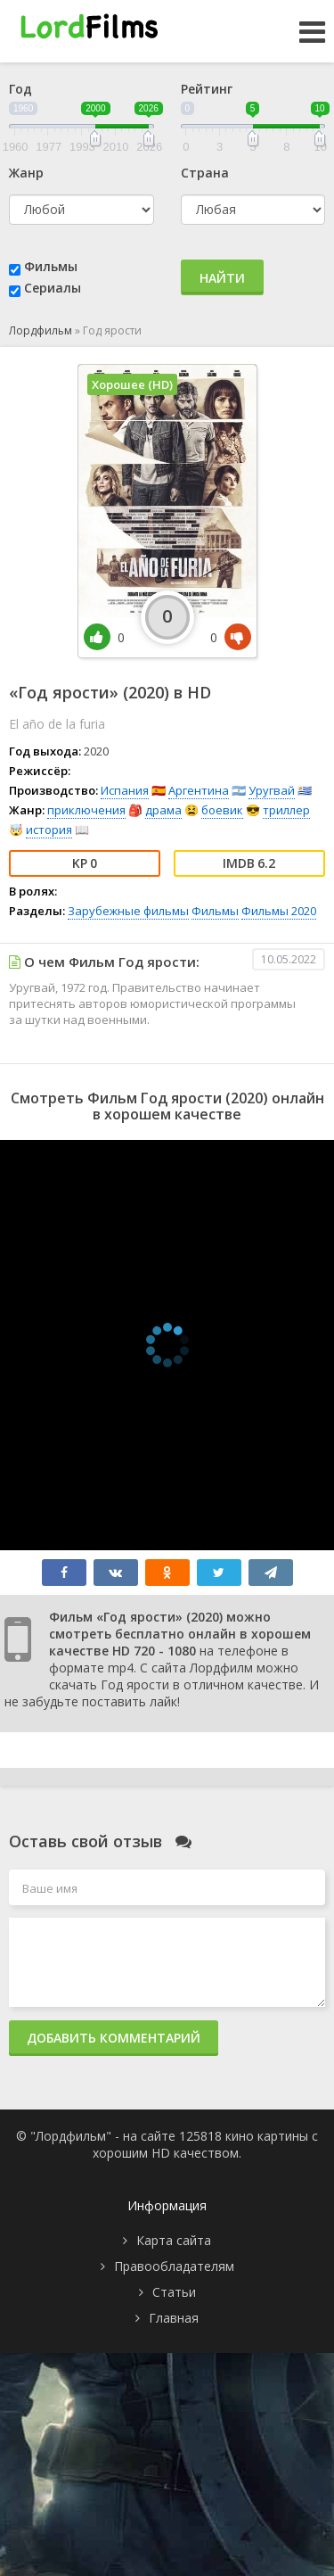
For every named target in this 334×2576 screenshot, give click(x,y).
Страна (205, 172)
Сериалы (52, 287)
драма (163, 810)
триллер (286, 810)
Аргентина (198, 790)
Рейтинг (206, 88)
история (49, 830)
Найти (222, 277)
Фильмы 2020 (278, 911)
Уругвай (271, 790)
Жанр (26, 172)
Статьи (174, 2291)
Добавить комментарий (113, 2037)
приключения (86, 810)
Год (20, 88)
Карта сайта (173, 2240)
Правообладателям (174, 2266)
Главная (174, 2317)
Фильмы (50, 266)
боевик (222, 810)
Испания (125, 790)
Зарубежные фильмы (128, 911)
